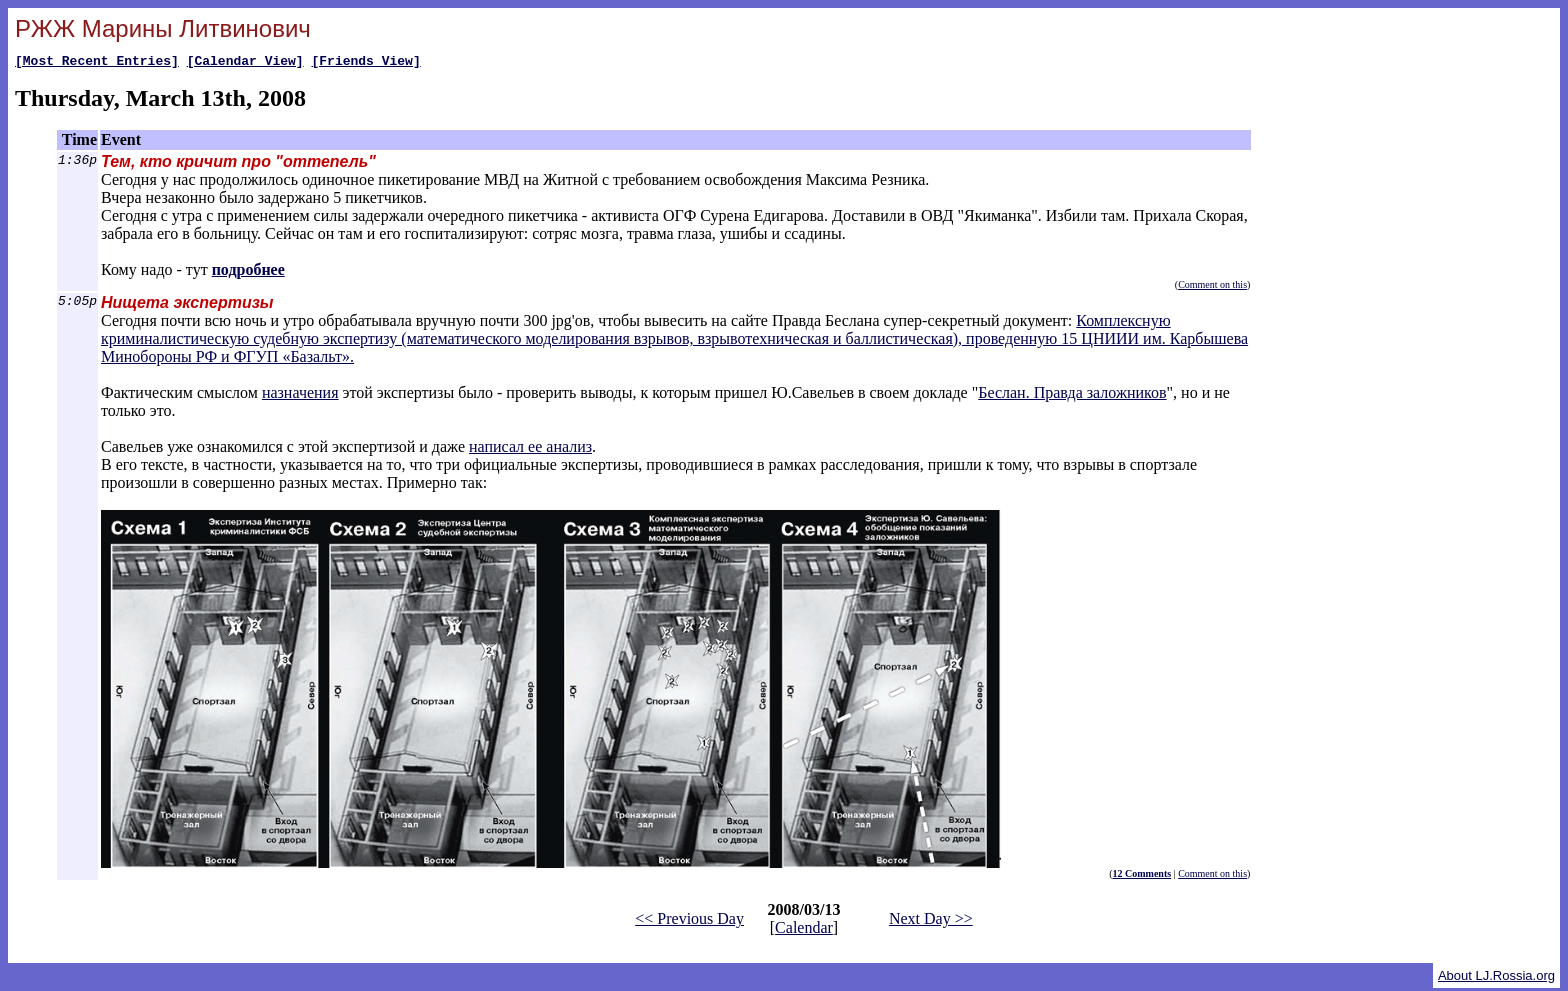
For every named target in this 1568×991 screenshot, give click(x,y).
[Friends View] (365, 63)
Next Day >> (931, 921)
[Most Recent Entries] (97, 63)
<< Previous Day (689, 921)
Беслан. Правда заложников (1072, 395)
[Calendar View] (245, 63)
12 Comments (1142, 876)
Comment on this (1212, 287)
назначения (300, 395)
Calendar (804, 930)
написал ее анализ (530, 449)
